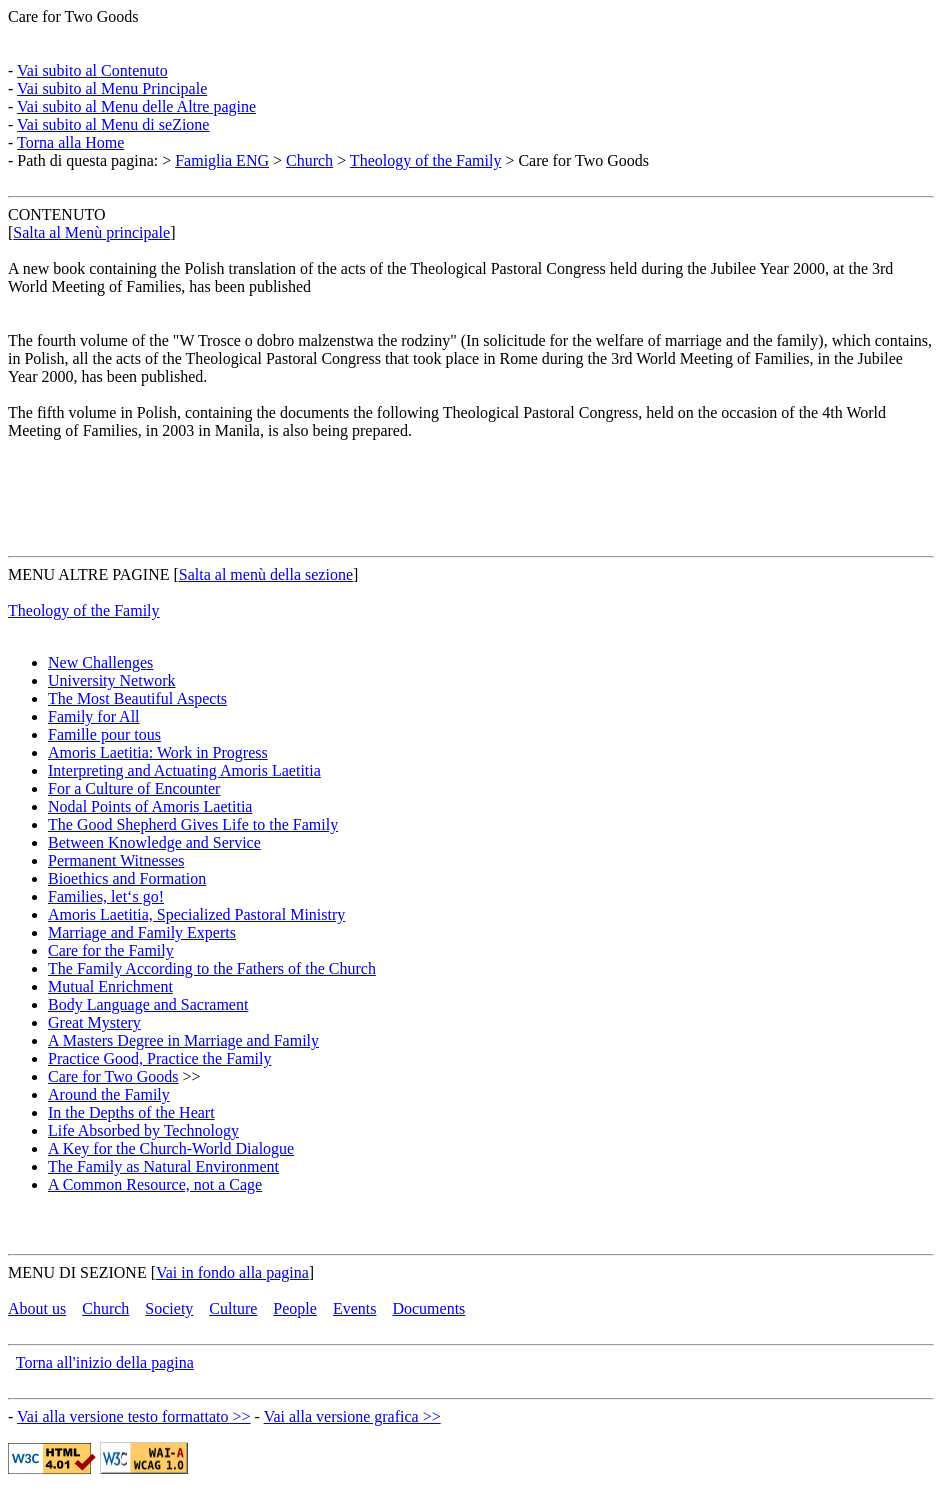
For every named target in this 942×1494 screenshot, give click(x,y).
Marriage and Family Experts (142, 932)
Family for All (94, 716)
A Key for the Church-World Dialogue (171, 1148)
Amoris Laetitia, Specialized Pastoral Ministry (196, 914)
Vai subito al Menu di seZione (113, 124)
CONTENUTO (56, 214)
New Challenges (100, 662)
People (295, 1308)
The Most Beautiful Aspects (137, 698)
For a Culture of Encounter (134, 788)
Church (309, 160)
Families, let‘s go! (106, 896)
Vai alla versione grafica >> (352, 1416)
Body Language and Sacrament (148, 1004)
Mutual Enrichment (110, 986)
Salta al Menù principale (91, 232)
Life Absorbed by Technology (143, 1130)
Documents (428, 1308)
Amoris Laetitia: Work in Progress (158, 752)
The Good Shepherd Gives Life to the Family (193, 824)
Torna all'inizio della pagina (105, 1362)
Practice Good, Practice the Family (159, 1058)
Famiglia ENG (222, 160)
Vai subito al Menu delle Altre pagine (136, 106)
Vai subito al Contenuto (92, 70)
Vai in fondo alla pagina (232, 1272)
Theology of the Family (426, 160)
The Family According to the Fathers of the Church (212, 968)
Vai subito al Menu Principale (112, 88)
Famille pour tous (104, 734)
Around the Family (109, 1094)
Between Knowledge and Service (154, 842)
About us (37, 1308)
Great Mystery (94, 1022)
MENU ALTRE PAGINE (89, 574)
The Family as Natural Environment (163, 1166)
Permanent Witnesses (116, 860)
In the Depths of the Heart (131, 1112)
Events (355, 1308)
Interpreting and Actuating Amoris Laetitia (184, 770)
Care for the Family (111, 950)
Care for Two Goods (73, 16)
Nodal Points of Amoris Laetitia (150, 806)
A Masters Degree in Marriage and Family (183, 1040)
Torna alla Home (70, 142)
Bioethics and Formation (127, 878)
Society (169, 1308)
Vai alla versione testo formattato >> (134, 1416)
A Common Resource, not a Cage (155, 1184)
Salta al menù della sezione (266, 574)
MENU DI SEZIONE (77, 1272)
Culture (233, 1308)
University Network (112, 680)
